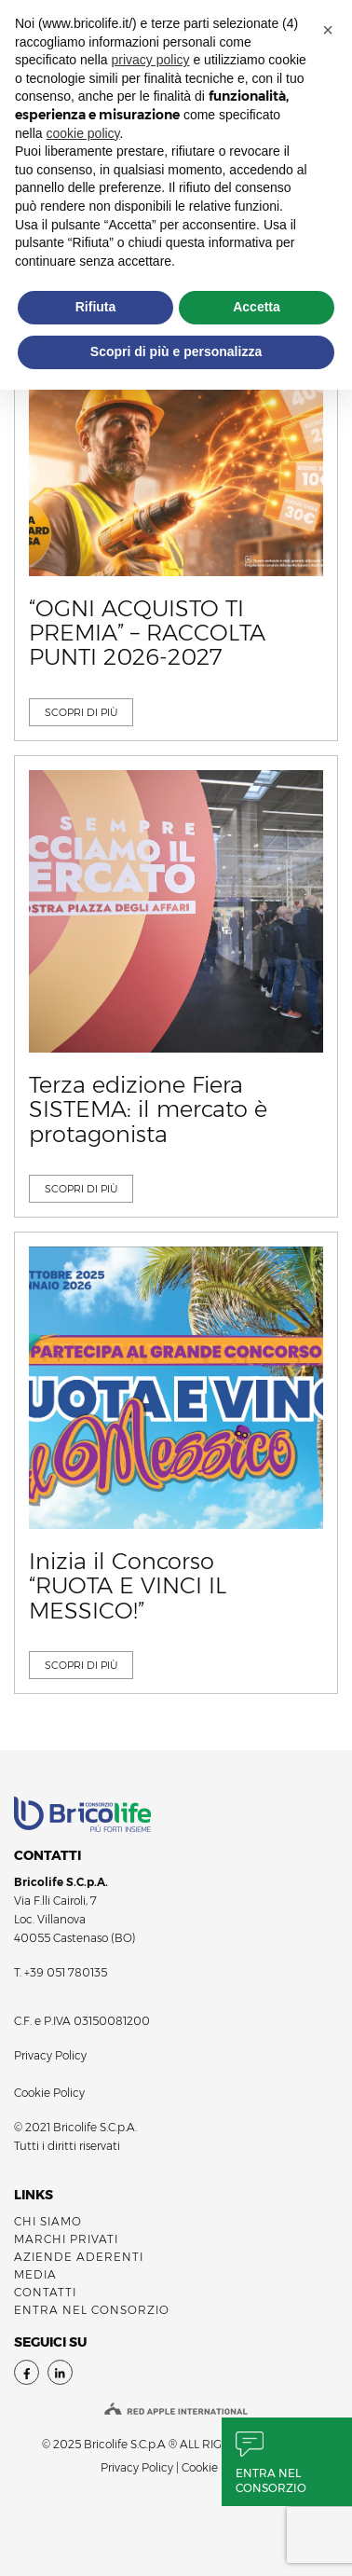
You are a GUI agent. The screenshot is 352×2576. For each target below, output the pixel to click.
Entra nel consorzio (271, 2480)
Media (35, 2274)
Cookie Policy (49, 2093)
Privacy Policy (50, 2055)
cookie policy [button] (82, 133)
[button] (328, 30)
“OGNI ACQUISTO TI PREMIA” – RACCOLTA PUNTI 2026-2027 (147, 633)
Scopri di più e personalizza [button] (176, 351)
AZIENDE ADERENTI (78, 2257)
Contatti (45, 2292)
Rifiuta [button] (95, 306)
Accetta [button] (256, 306)
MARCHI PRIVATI (66, 2239)
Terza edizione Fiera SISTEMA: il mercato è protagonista (148, 1110)
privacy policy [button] (151, 59)
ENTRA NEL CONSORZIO (91, 2310)
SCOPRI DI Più (81, 712)
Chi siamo (48, 2221)
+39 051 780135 (65, 1972)
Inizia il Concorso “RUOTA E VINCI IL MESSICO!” (127, 1586)
